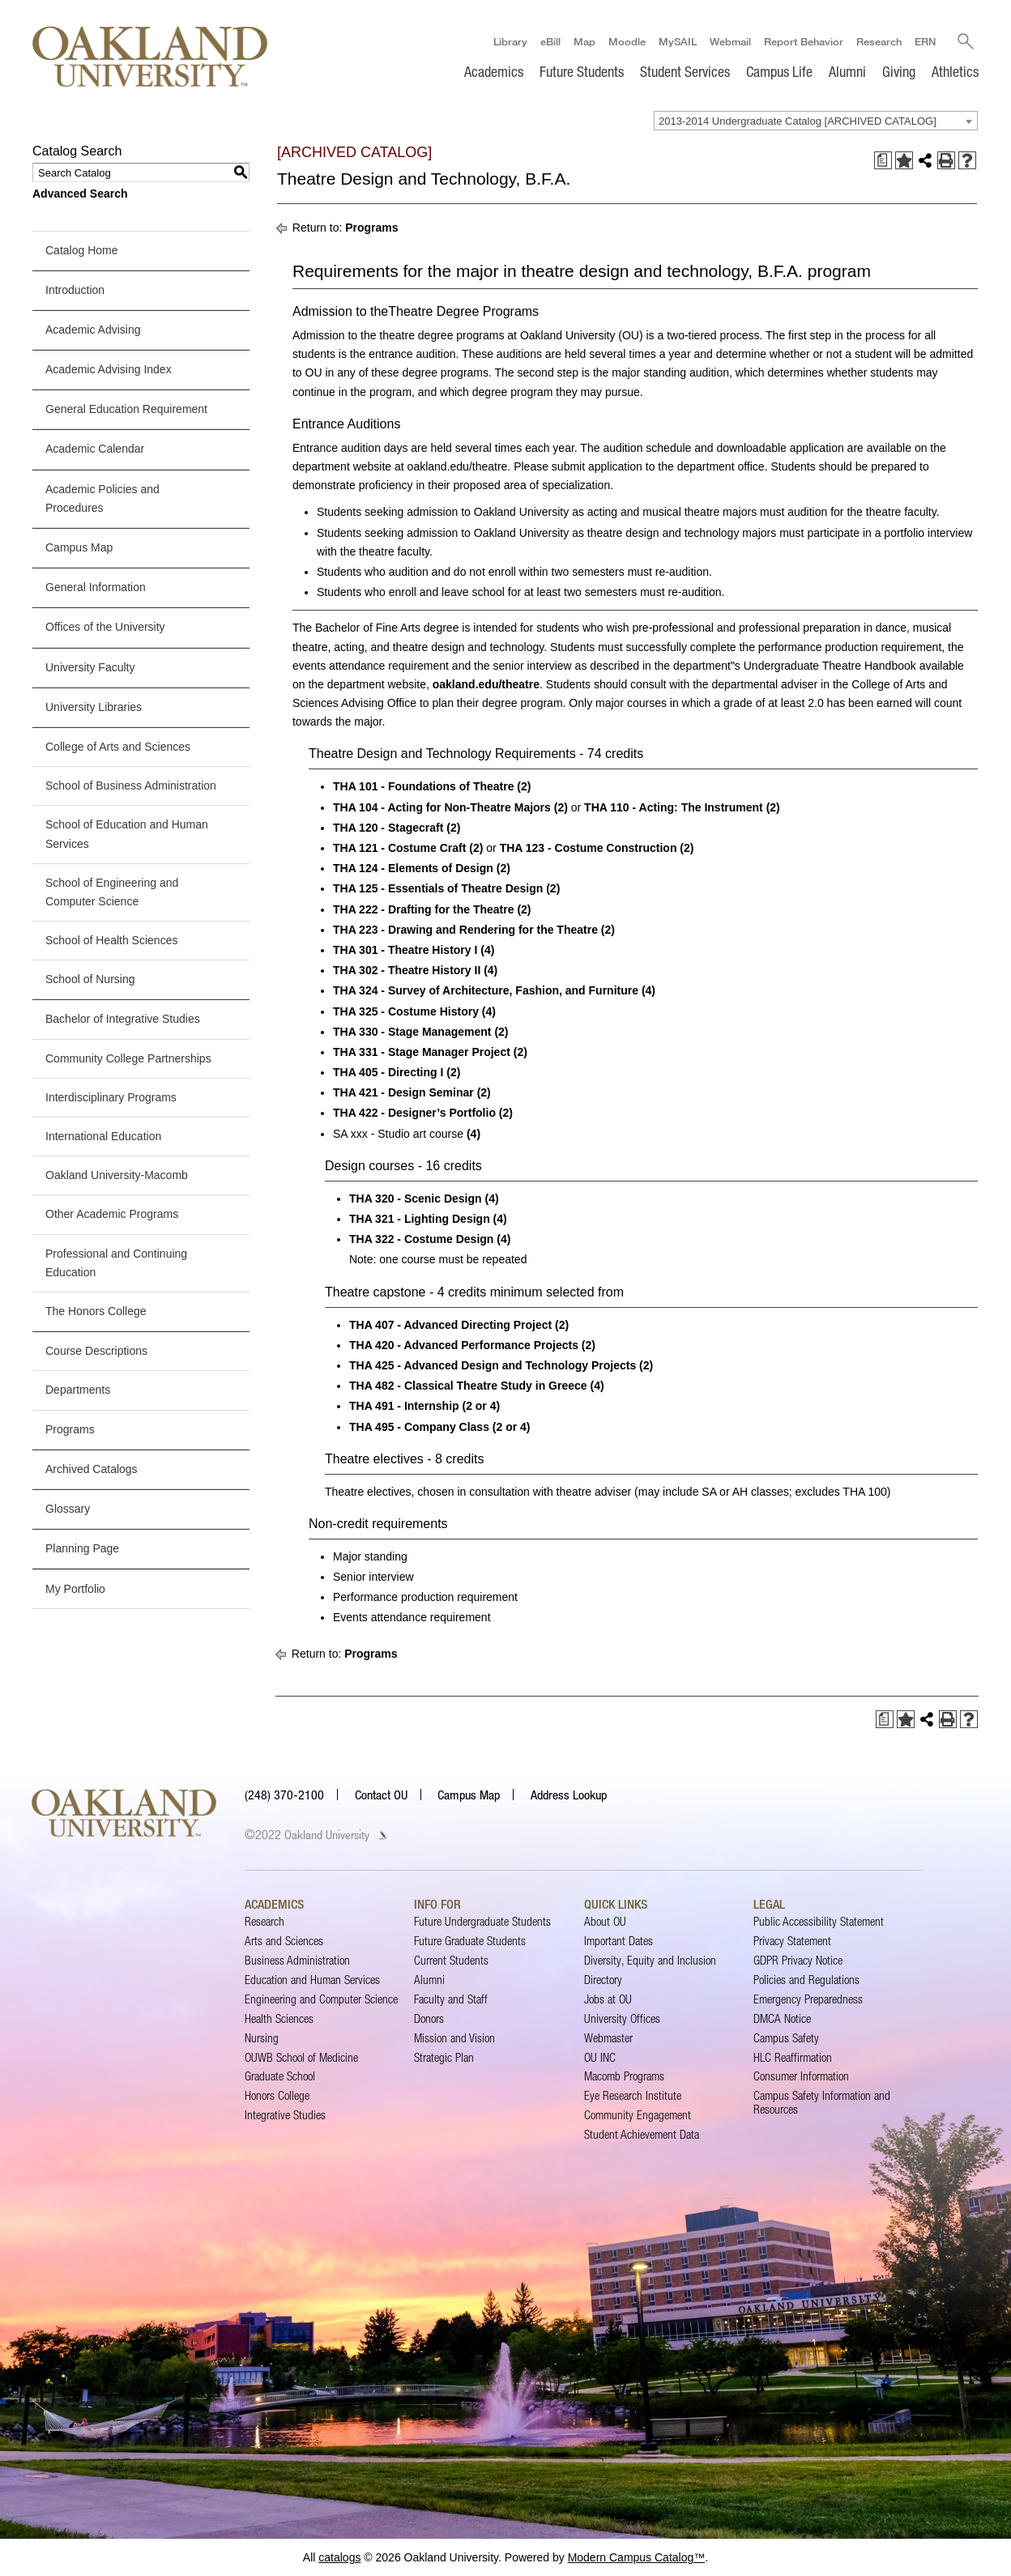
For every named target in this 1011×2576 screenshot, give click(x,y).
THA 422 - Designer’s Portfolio (414, 1113)
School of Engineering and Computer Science (111, 892)
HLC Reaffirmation (792, 2057)
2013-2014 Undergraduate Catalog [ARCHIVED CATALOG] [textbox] (797, 121)
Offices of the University (105, 626)
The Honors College (96, 1311)
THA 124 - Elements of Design (413, 868)
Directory (603, 1979)
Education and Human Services (312, 1979)
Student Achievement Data (641, 2134)
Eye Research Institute (632, 2095)
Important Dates (618, 1941)
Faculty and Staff (451, 1999)
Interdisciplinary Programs (111, 1097)
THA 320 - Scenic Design (415, 1198)
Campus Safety (786, 2038)
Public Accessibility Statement (818, 1921)
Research (878, 41)
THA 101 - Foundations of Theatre (423, 787)
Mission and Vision (454, 2038)
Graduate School (280, 2077)
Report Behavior (802, 41)
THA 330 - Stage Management (412, 1031)
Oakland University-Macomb (116, 1175)
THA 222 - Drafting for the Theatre (423, 909)
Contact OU (381, 1794)
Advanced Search (80, 193)
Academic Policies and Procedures (102, 498)
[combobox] (816, 120)
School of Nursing (90, 979)
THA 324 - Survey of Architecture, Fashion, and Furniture (485, 990)
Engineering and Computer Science (321, 1999)
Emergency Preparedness (808, 1999)
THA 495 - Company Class (419, 1426)
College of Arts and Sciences (117, 746)
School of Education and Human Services (126, 833)
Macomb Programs (624, 2077)
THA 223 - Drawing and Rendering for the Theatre (465, 929)
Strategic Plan (444, 2057)
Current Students (451, 1960)
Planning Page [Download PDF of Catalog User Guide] (82, 1548)
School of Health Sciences (111, 940)
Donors (429, 2018)
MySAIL (677, 41)
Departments (77, 1389)
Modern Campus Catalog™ (637, 2557)
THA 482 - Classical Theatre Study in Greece (468, 1385)
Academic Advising (93, 329)
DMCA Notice (782, 2018)
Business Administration (297, 1960)
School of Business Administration (130, 785)
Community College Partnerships (128, 1058)
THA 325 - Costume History (406, 1011)
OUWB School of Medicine (301, 2057)
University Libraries (93, 706)
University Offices (622, 2018)
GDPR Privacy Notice (797, 1960)
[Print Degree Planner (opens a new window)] (883, 160)
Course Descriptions (96, 1350)
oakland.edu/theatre (486, 684)
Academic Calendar (94, 449)
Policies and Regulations (806, 1979)
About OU (605, 1921)
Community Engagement (637, 2115)
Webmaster (608, 2038)
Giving (898, 71)
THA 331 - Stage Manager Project (421, 1051)
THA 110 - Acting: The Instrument (673, 807)
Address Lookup (569, 1794)
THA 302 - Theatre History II (406, 970)
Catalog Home (81, 250)
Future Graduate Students (470, 1941)
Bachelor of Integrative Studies (122, 1019)
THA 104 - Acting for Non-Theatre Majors (442, 807)
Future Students (582, 71)
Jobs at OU (608, 1999)
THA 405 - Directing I (388, 1072)
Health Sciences (279, 2018)
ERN (924, 41)
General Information (95, 587)
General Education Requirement (126, 408)
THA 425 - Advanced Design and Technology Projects (492, 1365)
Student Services (685, 71)
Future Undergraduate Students (482, 1921)
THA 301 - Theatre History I (405, 949)
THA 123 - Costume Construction (588, 847)
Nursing (262, 2038)
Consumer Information (801, 2077)
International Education (103, 1136)
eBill (550, 41)
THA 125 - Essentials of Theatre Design (438, 888)
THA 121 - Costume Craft (399, 847)
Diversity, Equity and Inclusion (650, 1960)
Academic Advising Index (108, 369)
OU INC (600, 2057)
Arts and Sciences (284, 1941)
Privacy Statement (792, 1941)
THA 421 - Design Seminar (403, 1092)
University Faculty (89, 667)
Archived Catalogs (91, 1469)
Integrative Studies (285, 2115)
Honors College (277, 2095)
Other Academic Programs (111, 1213)
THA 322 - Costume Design (421, 1239)
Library (510, 41)
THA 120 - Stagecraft (388, 827)
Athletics (955, 71)
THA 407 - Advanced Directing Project (450, 1324)
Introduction (75, 289)
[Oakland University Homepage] (149, 56)
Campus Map (79, 547)
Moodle (626, 41)
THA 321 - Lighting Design (419, 1218)
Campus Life (779, 71)
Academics (493, 71)
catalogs (339, 2557)
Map (584, 41)
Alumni (847, 71)
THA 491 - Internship (404, 1405)
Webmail (729, 41)
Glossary (67, 1508)
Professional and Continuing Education (116, 1263)
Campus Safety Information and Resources (821, 2101)
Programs (70, 1429)
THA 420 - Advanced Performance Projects (463, 1345)
